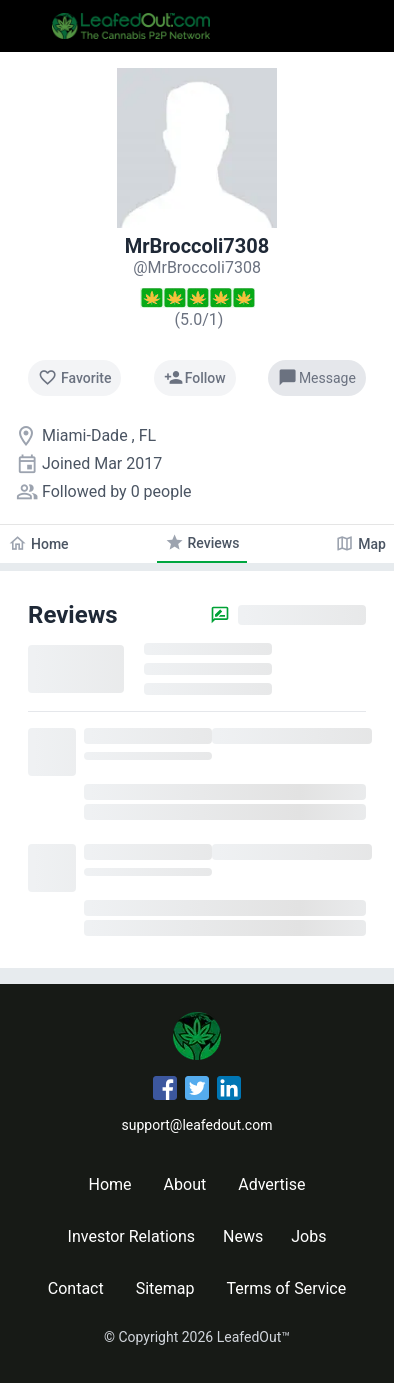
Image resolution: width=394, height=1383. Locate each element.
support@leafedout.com (197, 1125)
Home (110, 1184)
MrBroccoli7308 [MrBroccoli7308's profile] (197, 246)
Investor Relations (131, 1236)
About (185, 1184)
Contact (76, 1288)
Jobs (308, 1236)
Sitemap (165, 1288)
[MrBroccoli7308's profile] (197, 267)
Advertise (271, 1184)
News (243, 1236)
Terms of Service (287, 1288)
